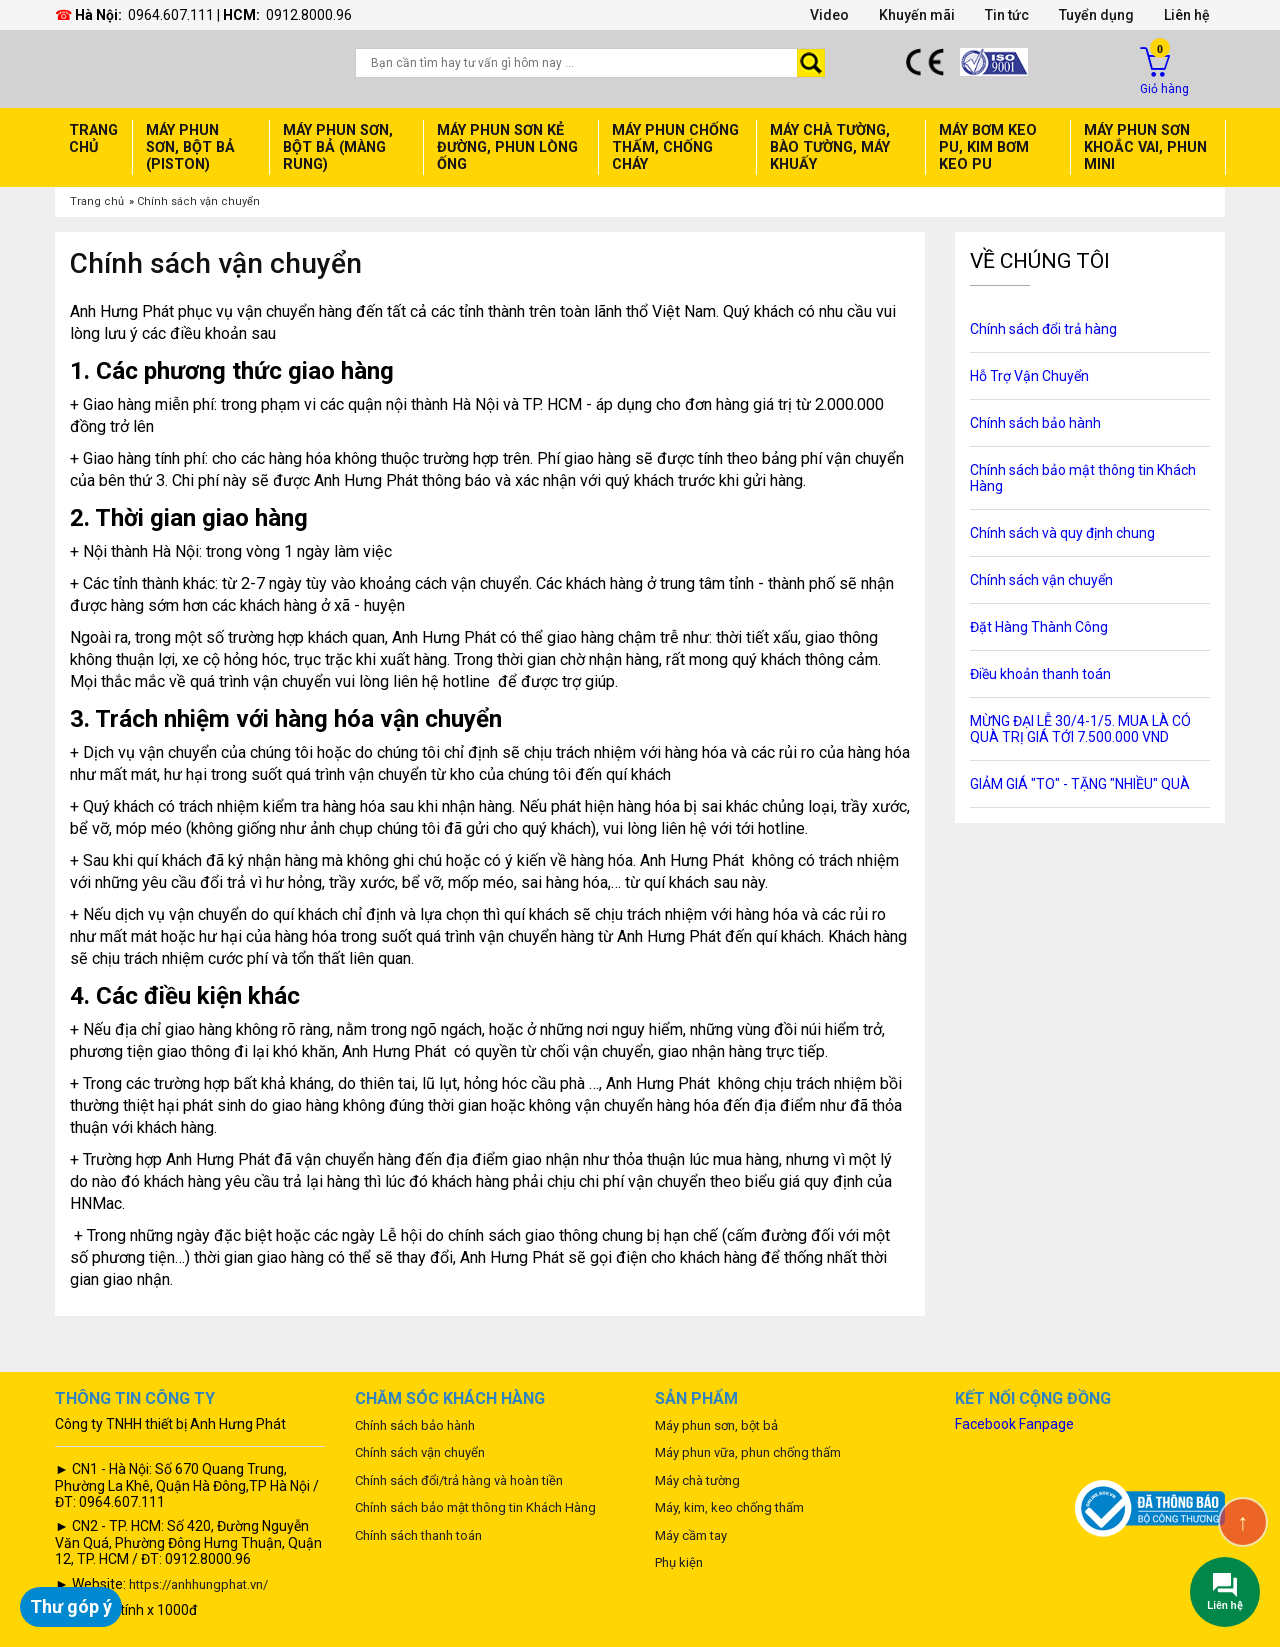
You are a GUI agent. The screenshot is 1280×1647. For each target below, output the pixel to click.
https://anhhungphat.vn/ (198, 1584)
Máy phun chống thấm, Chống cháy (675, 147)
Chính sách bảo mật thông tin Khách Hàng (475, 1507)
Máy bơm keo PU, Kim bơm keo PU (988, 147)
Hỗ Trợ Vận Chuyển (1029, 376)
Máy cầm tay (691, 1535)
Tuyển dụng (1096, 15)
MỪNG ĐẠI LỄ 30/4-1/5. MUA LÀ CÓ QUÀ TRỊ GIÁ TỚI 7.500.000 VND (1080, 729)
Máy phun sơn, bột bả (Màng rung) (338, 147)
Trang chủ (93, 139)
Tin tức (1007, 15)
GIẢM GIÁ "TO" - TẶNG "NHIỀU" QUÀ (1080, 784)
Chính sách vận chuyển (198, 201)
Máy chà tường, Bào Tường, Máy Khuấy (830, 147)
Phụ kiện (679, 1562)
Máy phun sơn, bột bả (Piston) (190, 147)
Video (829, 15)
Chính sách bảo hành (1035, 423)
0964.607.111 (171, 15)
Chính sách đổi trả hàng (1043, 329)
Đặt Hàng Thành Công (1039, 627)
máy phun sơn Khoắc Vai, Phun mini (1145, 147)
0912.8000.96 (309, 15)
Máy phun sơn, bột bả (716, 1425)
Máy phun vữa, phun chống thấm (748, 1452)
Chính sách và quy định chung (1062, 533)
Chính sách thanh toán (418, 1535)
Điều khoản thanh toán (1040, 674)
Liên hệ (1187, 15)
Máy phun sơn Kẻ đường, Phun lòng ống (507, 147)
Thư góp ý (71, 1606)
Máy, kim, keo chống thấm (729, 1507)
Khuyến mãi (917, 15)
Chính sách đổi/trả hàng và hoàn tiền (459, 1480)
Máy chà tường (697, 1480)
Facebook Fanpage (1014, 1424)
